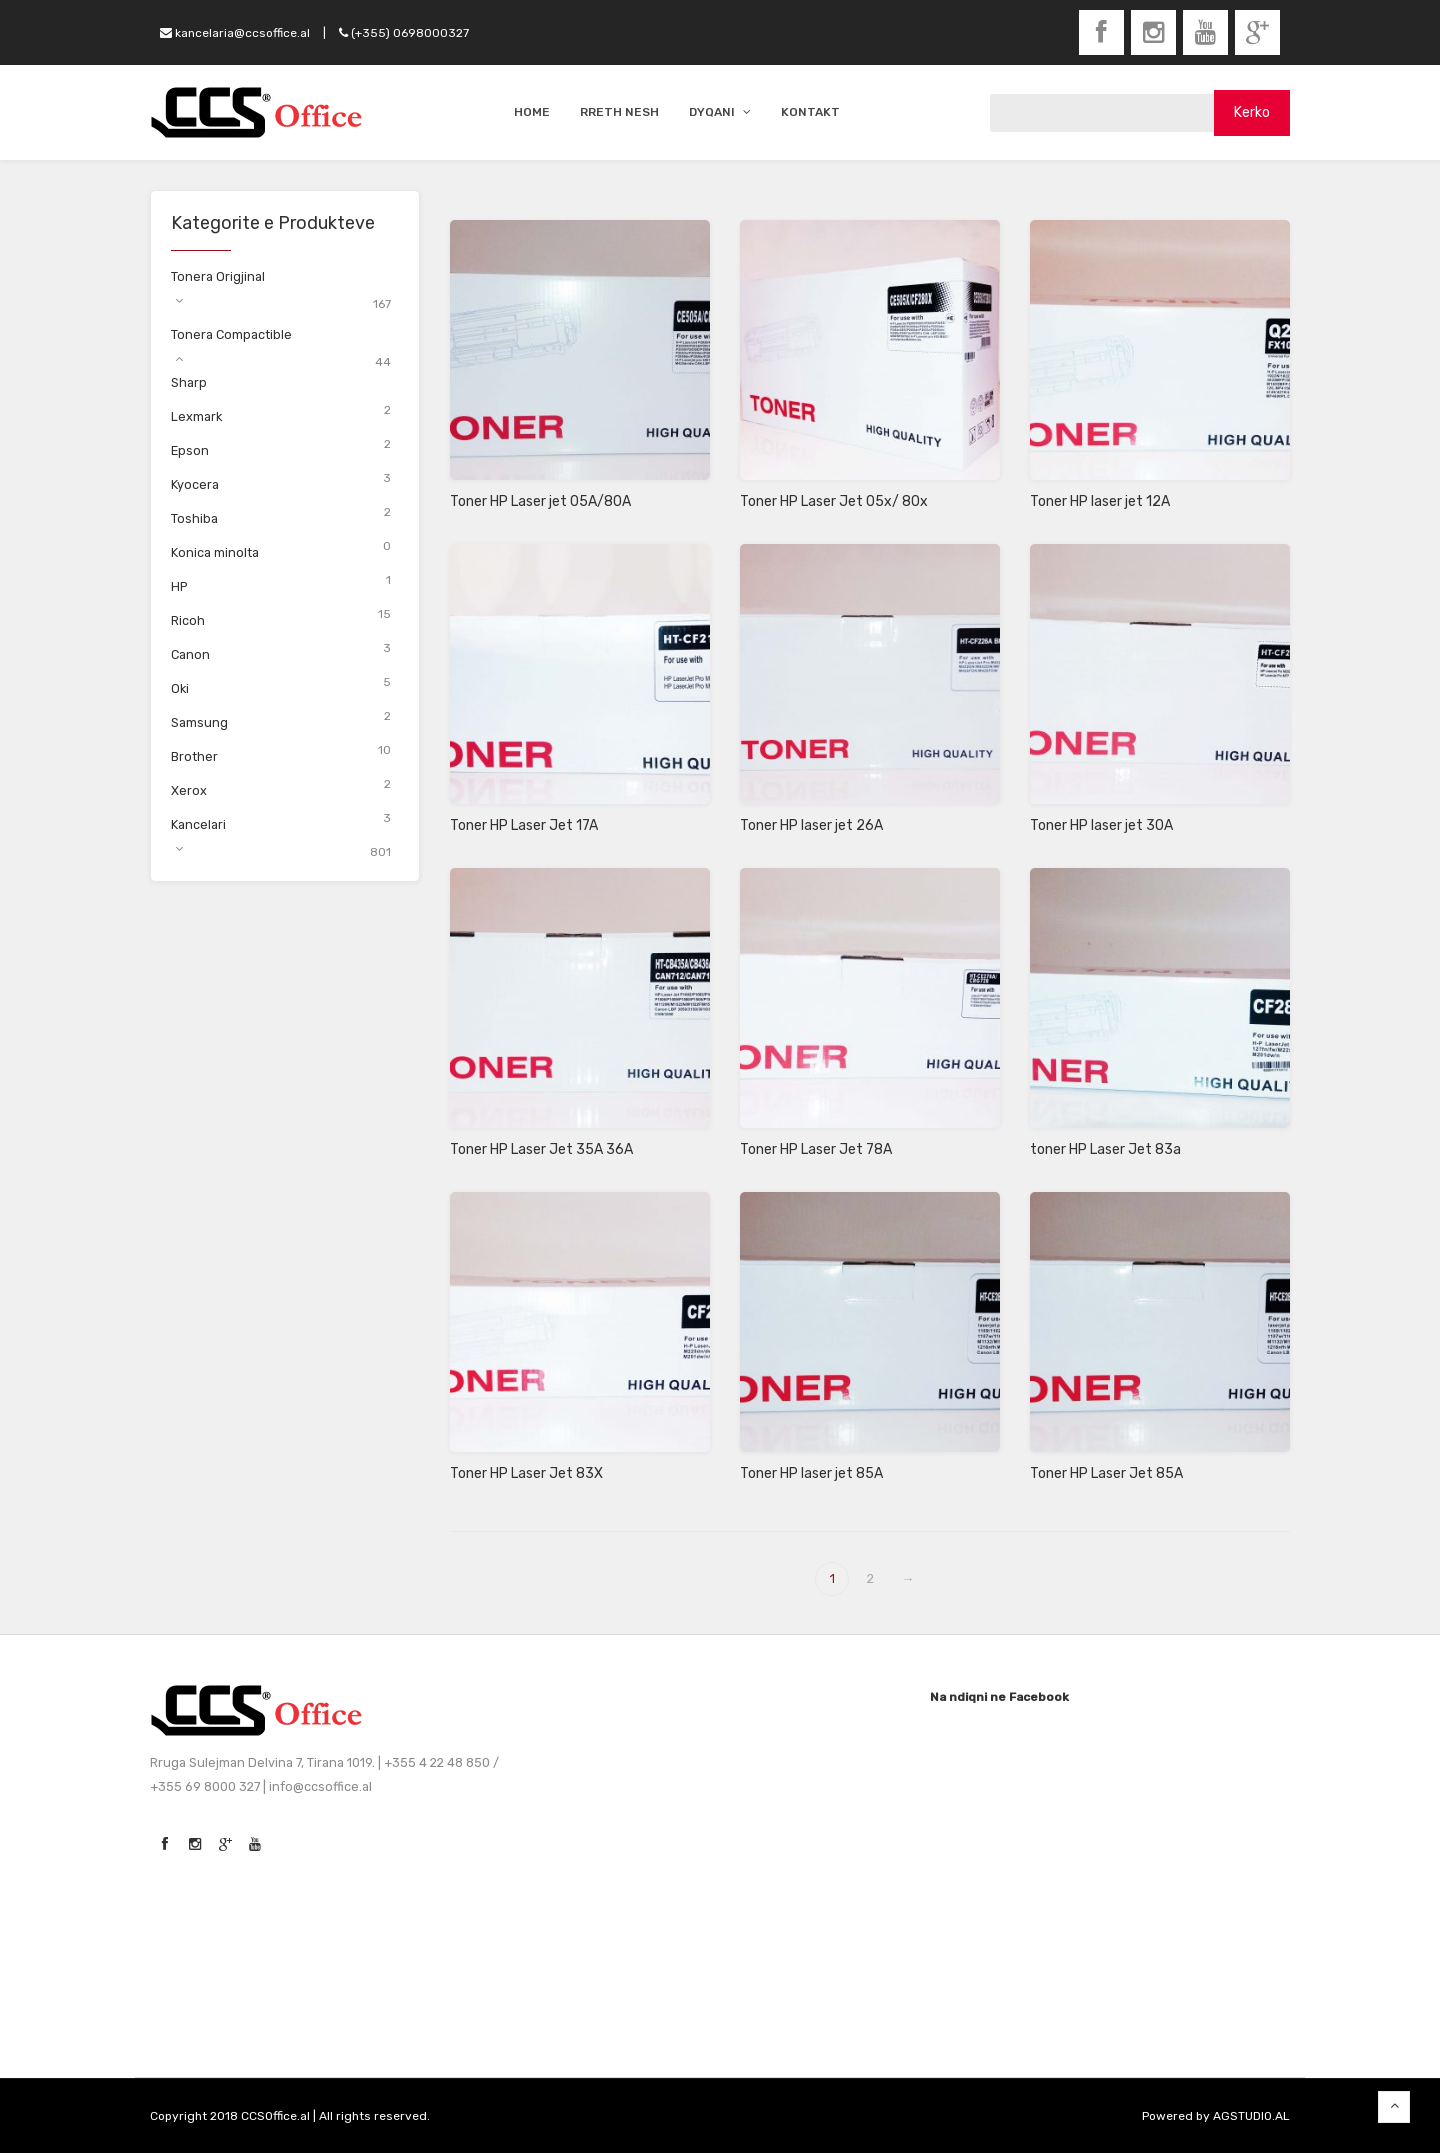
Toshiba (194, 518)
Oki (180, 688)
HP (179, 586)
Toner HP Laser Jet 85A (1106, 1473)
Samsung (199, 722)
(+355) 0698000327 (404, 33)
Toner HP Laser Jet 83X (526, 1473)
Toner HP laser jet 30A (1101, 825)
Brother (194, 756)
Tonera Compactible (231, 334)
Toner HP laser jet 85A (811, 1473)
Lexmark (196, 416)
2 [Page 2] (870, 1578)
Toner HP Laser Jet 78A (816, 1149)
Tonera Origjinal (218, 276)
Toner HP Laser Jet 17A (524, 825)
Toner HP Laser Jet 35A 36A (541, 1149)
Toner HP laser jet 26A (811, 825)
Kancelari (198, 824)
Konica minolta (215, 552)
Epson (190, 450)
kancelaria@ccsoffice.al (235, 33)
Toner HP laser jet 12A (1100, 501)
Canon (190, 654)
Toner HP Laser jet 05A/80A (540, 501)
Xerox (189, 790)
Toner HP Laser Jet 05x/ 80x (834, 501)
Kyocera (195, 484)
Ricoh (188, 620)
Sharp (189, 382)
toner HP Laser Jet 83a (1105, 1149)
